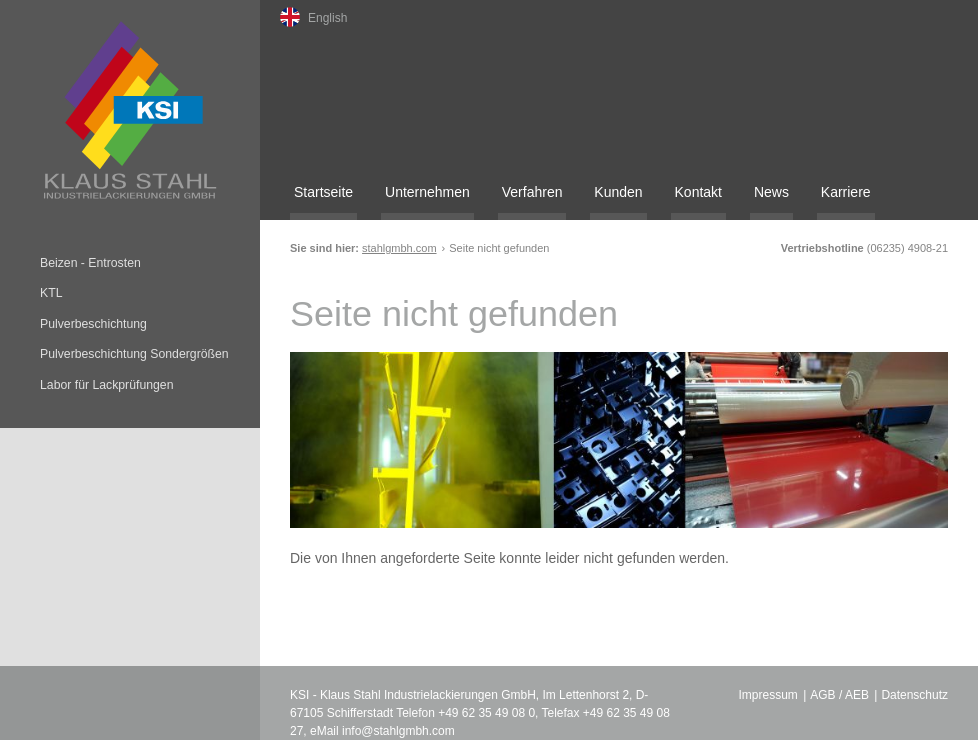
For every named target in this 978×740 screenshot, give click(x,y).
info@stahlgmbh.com (398, 731)
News (771, 192)
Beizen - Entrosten (90, 263)
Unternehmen (427, 192)
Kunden (618, 192)
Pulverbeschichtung (93, 324)
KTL (51, 293)
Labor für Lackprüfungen (106, 385)
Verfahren (532, 192)
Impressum (768, 695)
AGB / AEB (839, 695)
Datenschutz (914, 695)
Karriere (846, 192)
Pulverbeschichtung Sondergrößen (134, 354)
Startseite (323, 192)
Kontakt (698, 192)
